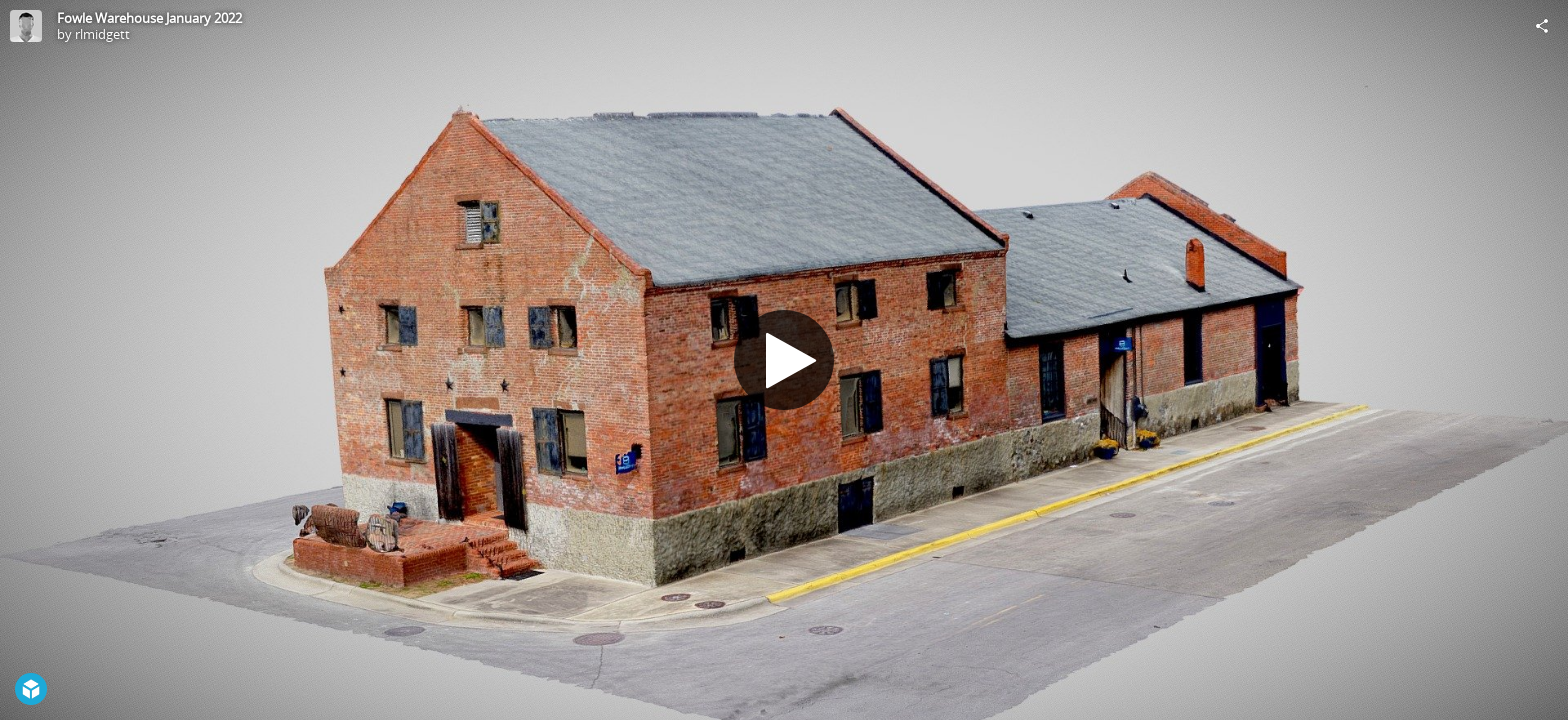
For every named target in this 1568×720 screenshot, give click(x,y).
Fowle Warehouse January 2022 (149, 18)
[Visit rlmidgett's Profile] (26, 26)
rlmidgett (102, 34)
